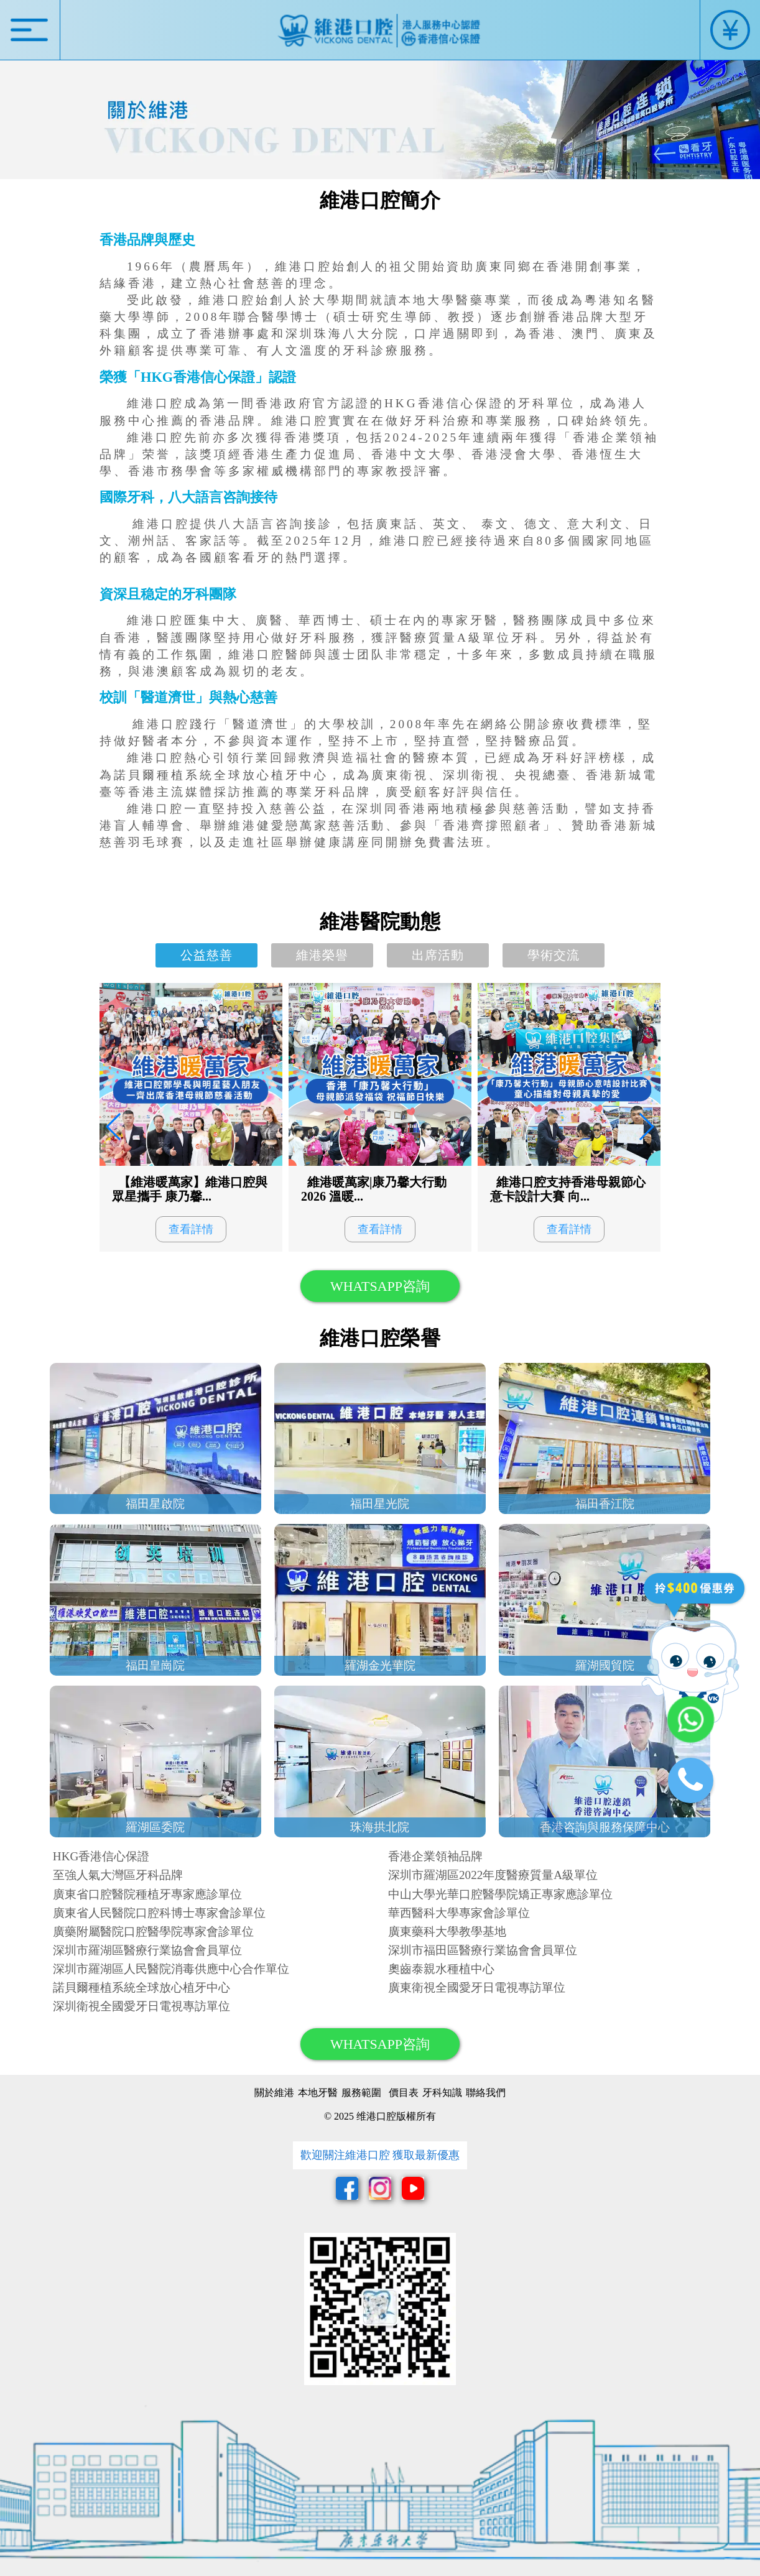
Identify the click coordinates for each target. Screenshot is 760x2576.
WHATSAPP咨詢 (380, 1286)
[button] (645, 1126)
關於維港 (274, 2092)
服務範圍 (361, 2092)
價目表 (404, 2092)
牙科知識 (442, 2092)
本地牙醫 (318, 2092)
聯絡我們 (486, 2092)
